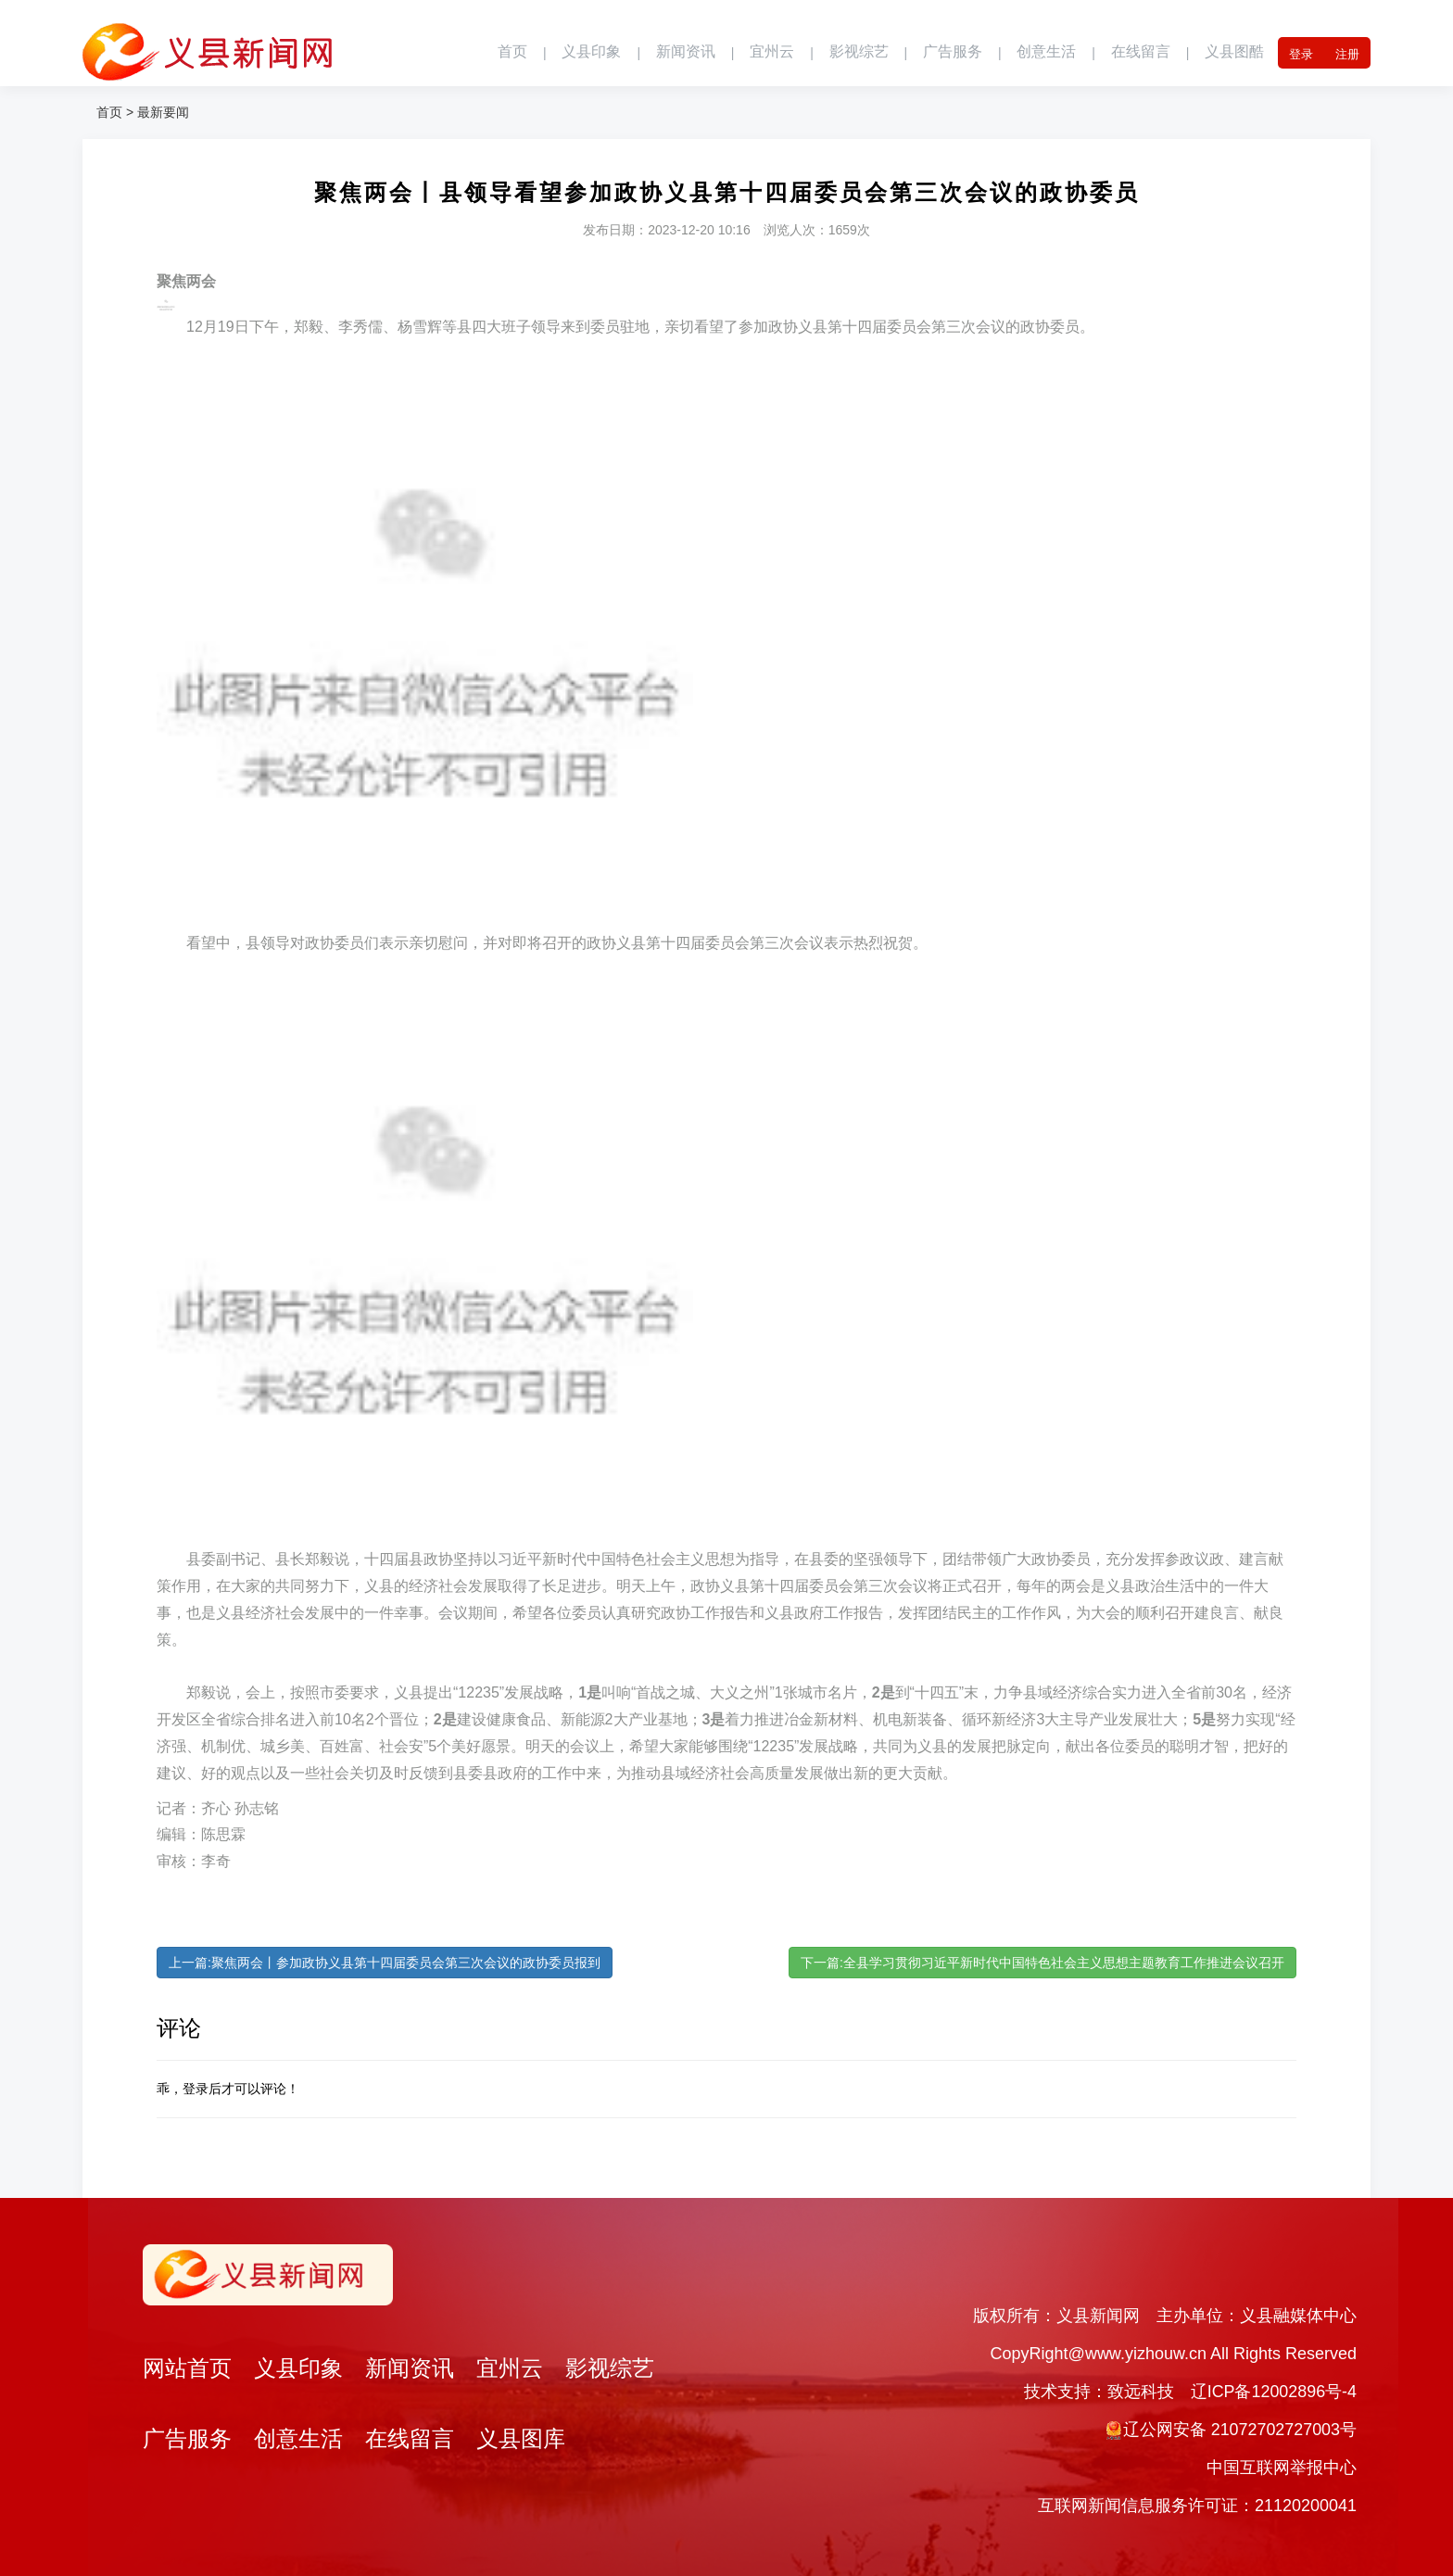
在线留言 (1139, 52)
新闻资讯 (684, 52)
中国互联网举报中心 (1282, 2467)
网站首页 (187, 2368)
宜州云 (771, 52)
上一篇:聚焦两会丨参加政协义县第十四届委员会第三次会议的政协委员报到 (384, 1963)
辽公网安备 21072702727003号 (1239, 2429)
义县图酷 (1234, 52)
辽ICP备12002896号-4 (1273, 2391)
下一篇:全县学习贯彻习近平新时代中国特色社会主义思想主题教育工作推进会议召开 (1042, 1963)
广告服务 (951, 52)
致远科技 (1139, 2391)
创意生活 (1046, 52)
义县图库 (520, 2439)
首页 (511, 52)
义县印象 (590, 52)
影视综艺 (858, 52)
